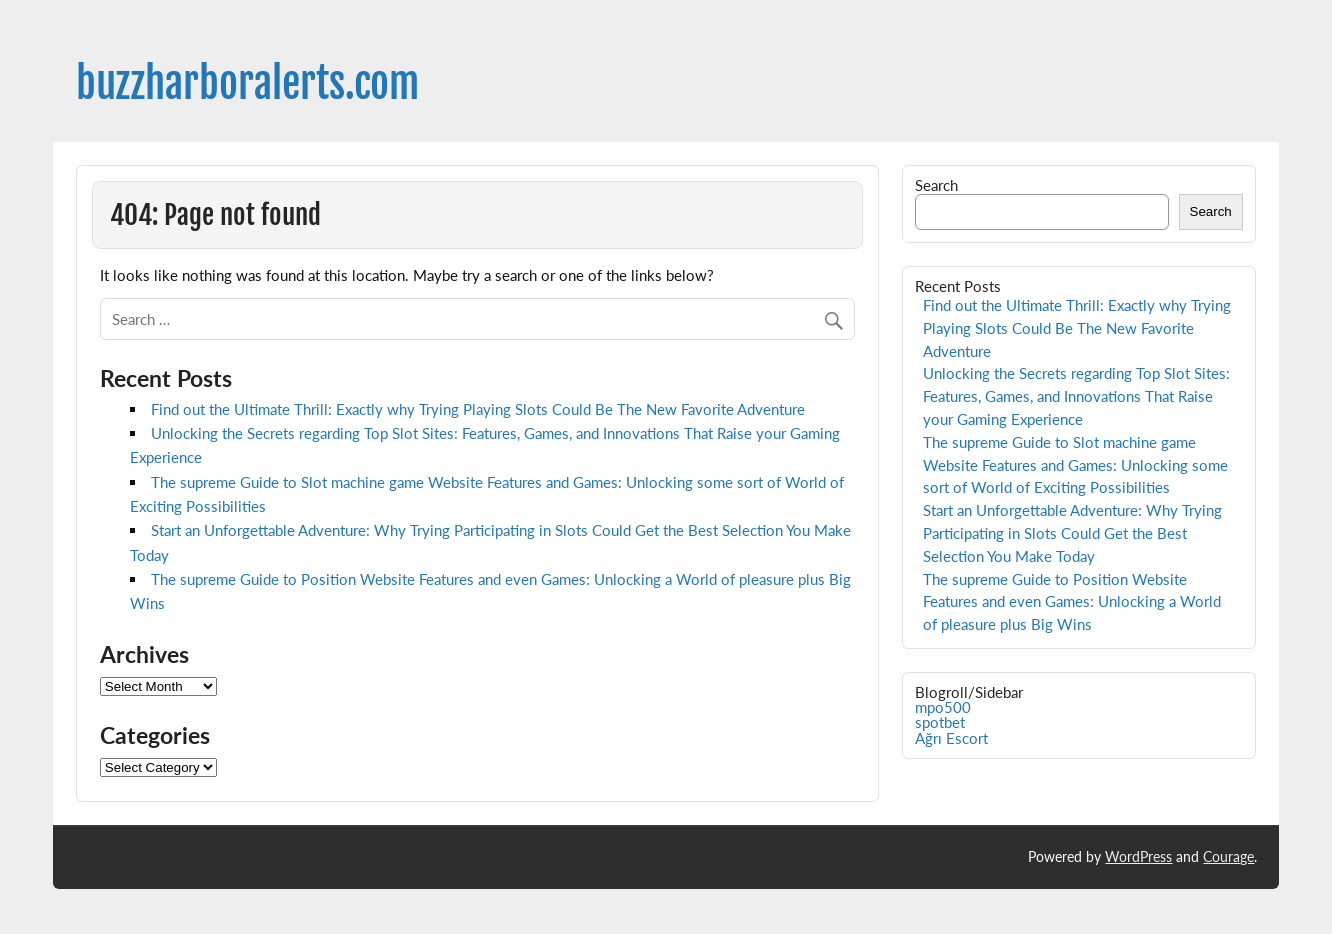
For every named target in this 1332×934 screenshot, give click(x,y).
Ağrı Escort (951, 738)
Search (936, 185)
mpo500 (943, 707)
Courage (1228, 856)
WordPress (1138, 856)
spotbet (940, 722)
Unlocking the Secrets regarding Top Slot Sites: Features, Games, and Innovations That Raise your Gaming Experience (1076, 396)
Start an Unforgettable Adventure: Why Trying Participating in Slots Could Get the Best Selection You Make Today (1072, 533)
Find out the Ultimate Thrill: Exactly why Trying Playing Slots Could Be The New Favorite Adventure (478, 409)
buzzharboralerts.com (247, 83)
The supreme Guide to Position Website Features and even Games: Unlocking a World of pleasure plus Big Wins (1072, 602)
